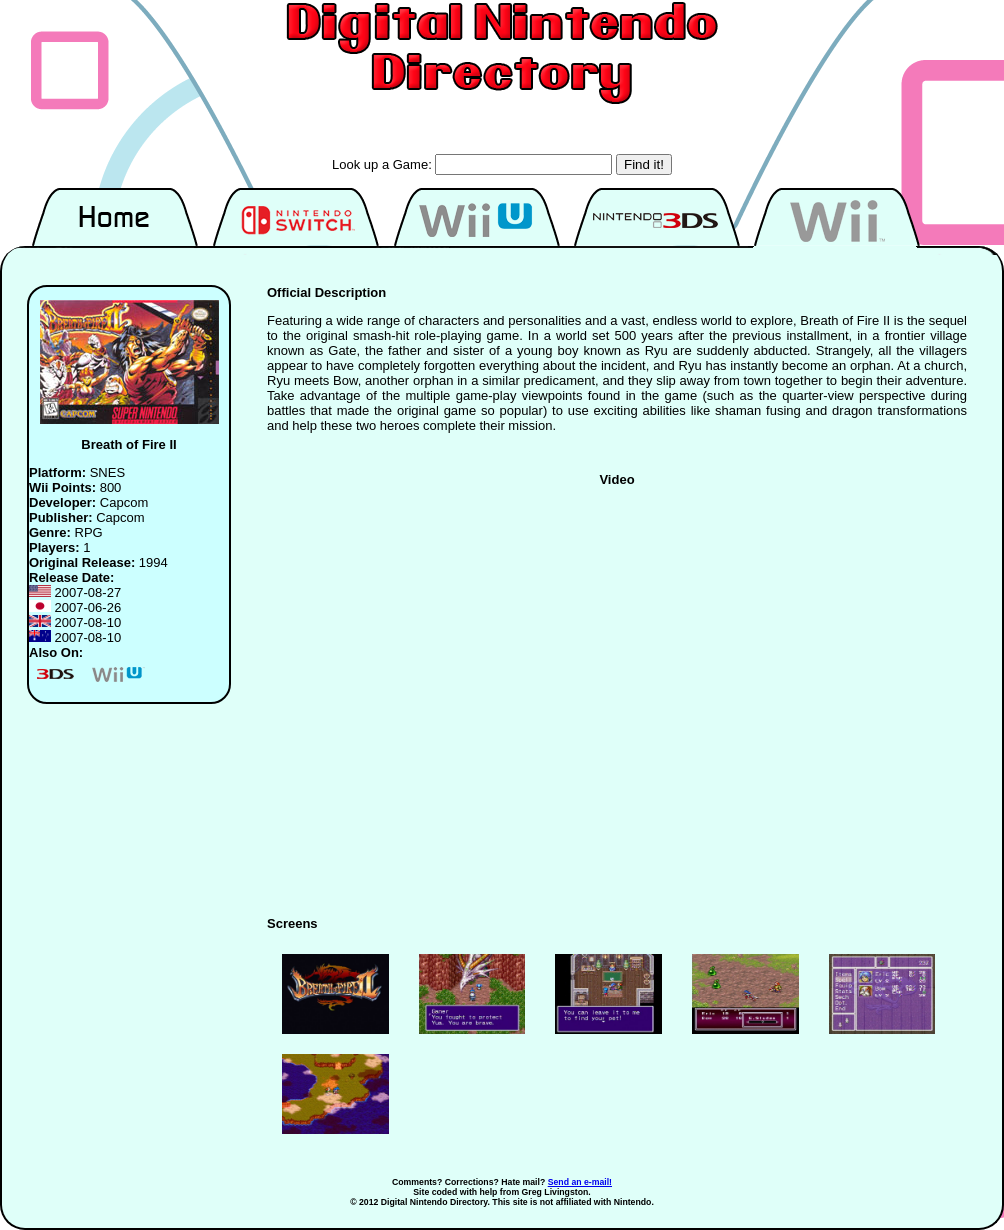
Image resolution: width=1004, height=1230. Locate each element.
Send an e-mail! (580, 1182)
